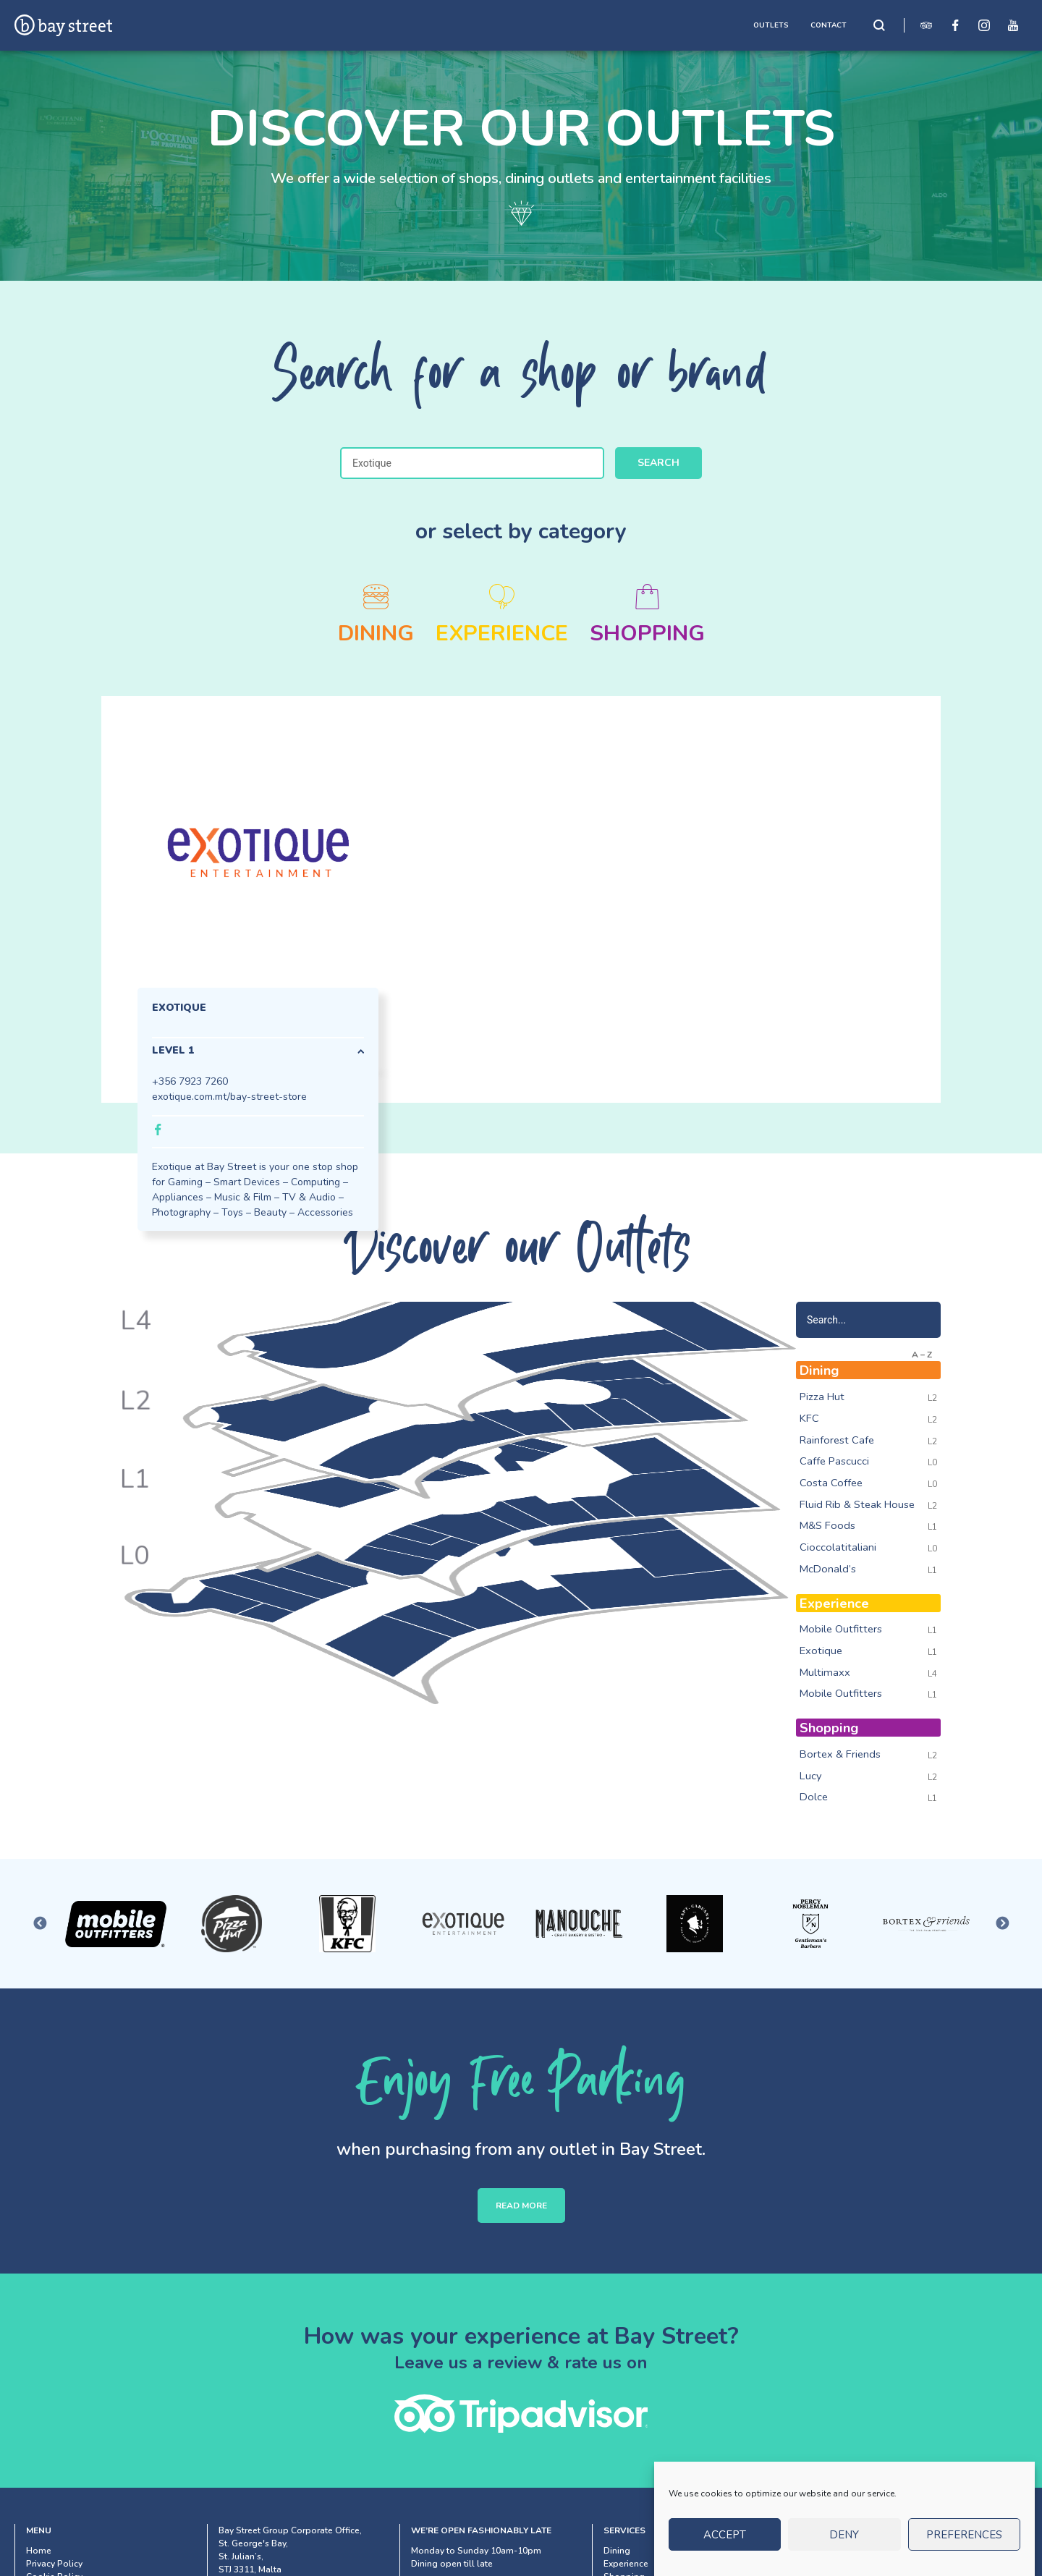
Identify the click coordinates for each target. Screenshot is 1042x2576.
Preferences (964, 2535)
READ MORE (521, 2205)
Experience (625, 2563)
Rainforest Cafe (837, 1440)
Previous (40, 1924)
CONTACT (828, 25)
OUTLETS (771, 25)
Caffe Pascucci (834, 1461)
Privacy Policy (54, 2563)
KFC (809, 1418)
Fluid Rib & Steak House (857, 1504)
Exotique (821, 1650)
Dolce (814, 1796)
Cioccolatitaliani (838, 1547)
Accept (724, 2535)
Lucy (811, 1775)
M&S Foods (827, 1525)
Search (658, 463)
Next (1002, 1924)
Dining (616, 2550)
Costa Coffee (831, 1482)
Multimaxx (825, 1672)
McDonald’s (828, 1569)
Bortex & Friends (840, 1754)
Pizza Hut (822, 1396)
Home (38, 2550)
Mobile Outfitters (841, 1629)
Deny (844, 2535)
